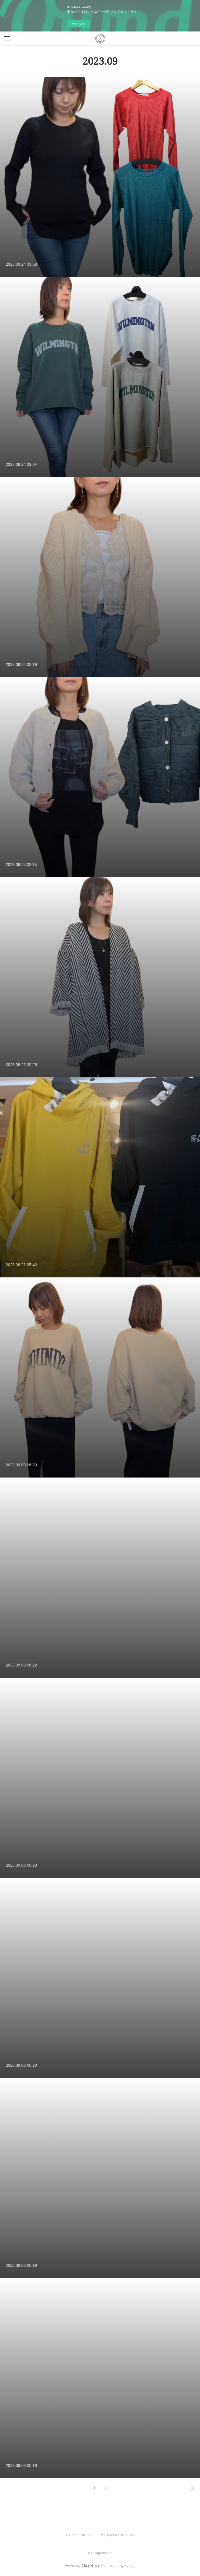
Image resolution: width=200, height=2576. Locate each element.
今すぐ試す (78, 23)
